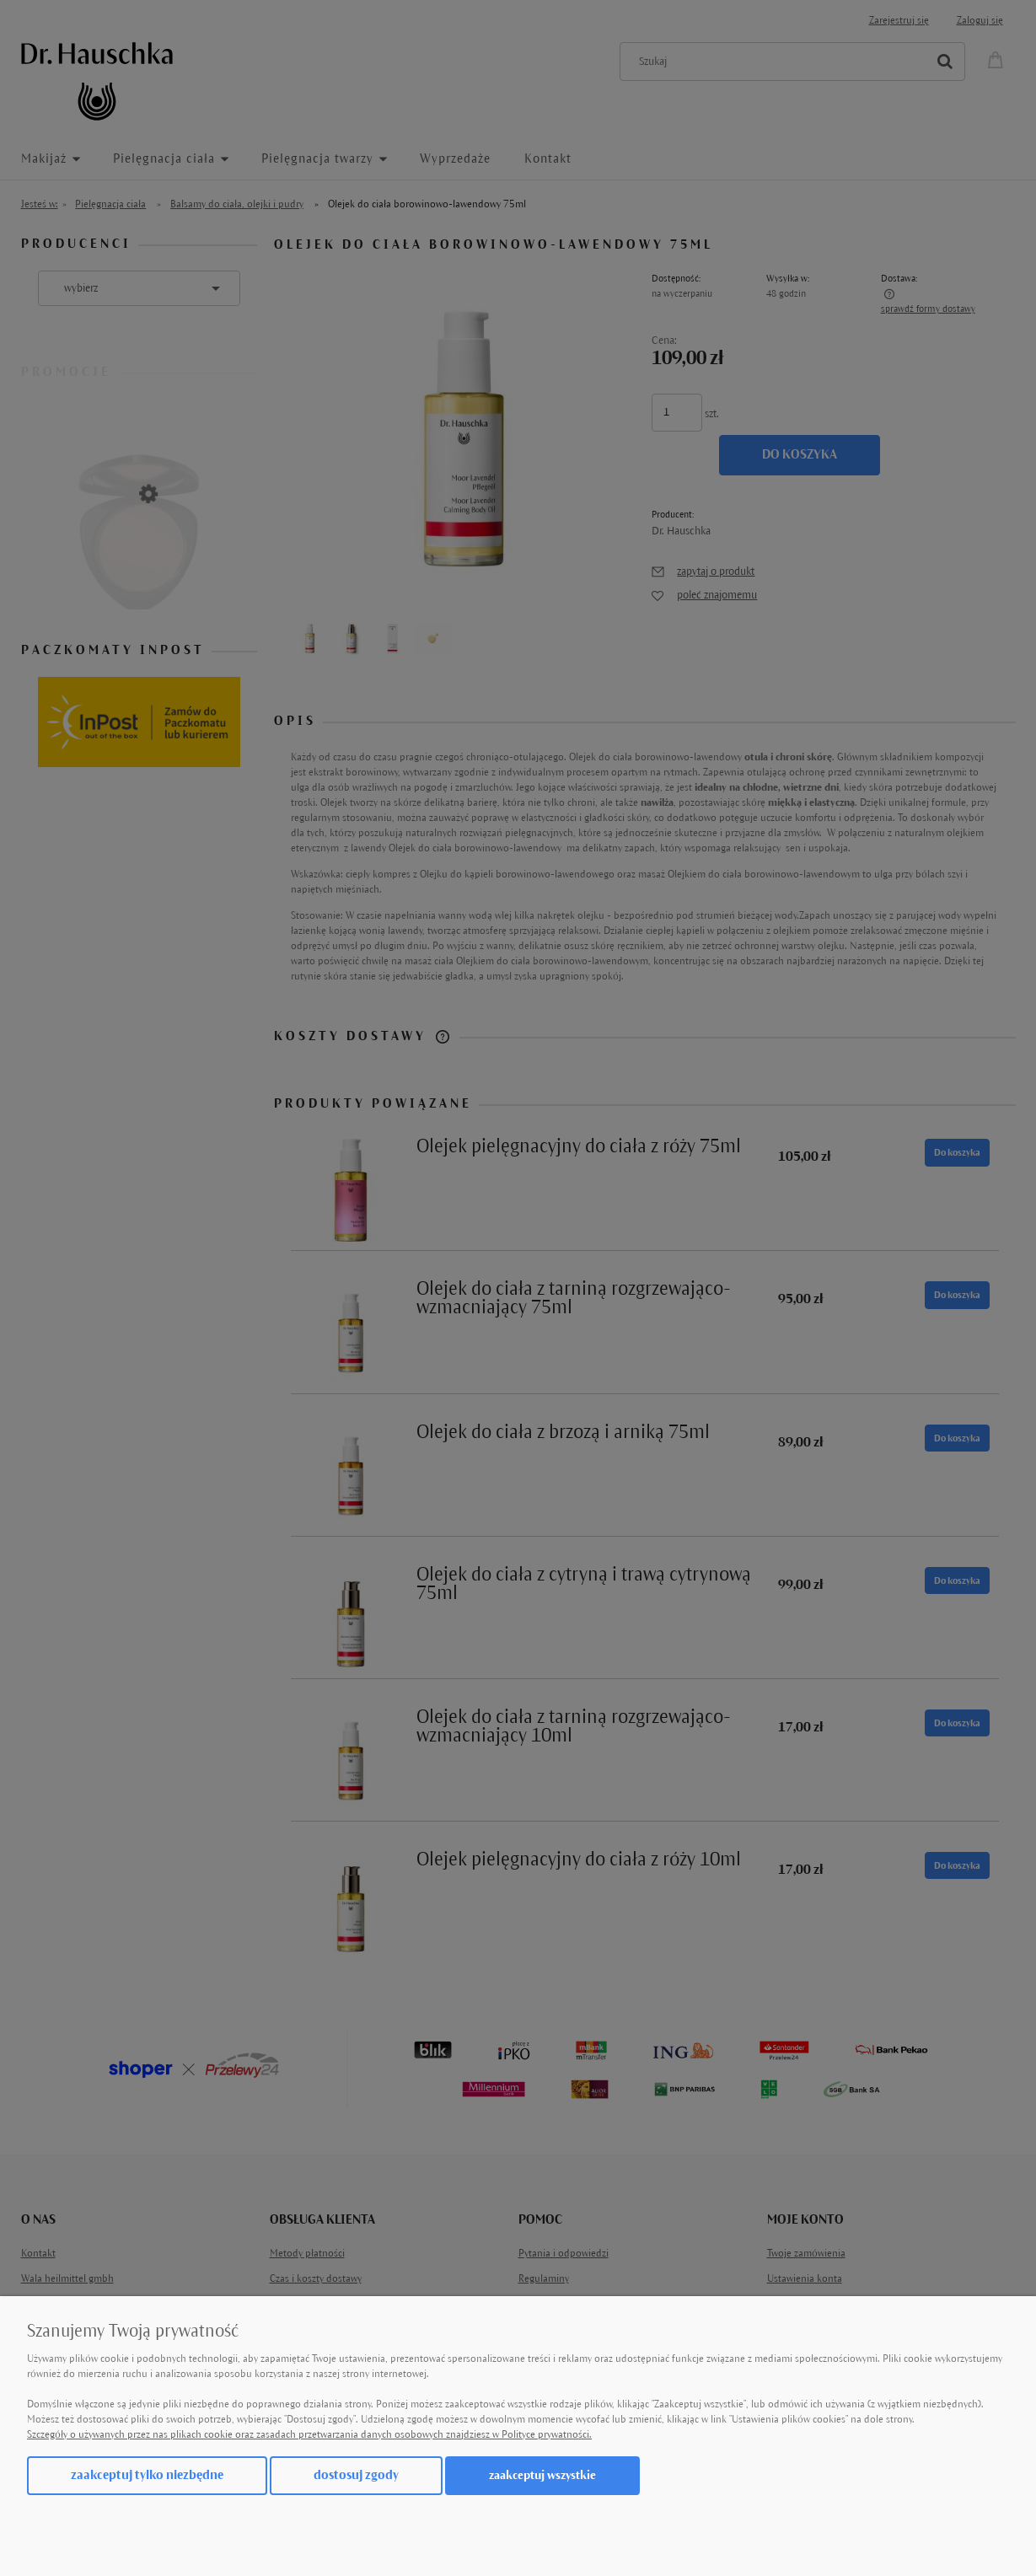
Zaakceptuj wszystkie (542, 2475)
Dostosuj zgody (356, 2475)
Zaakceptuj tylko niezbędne (147, 2475)
